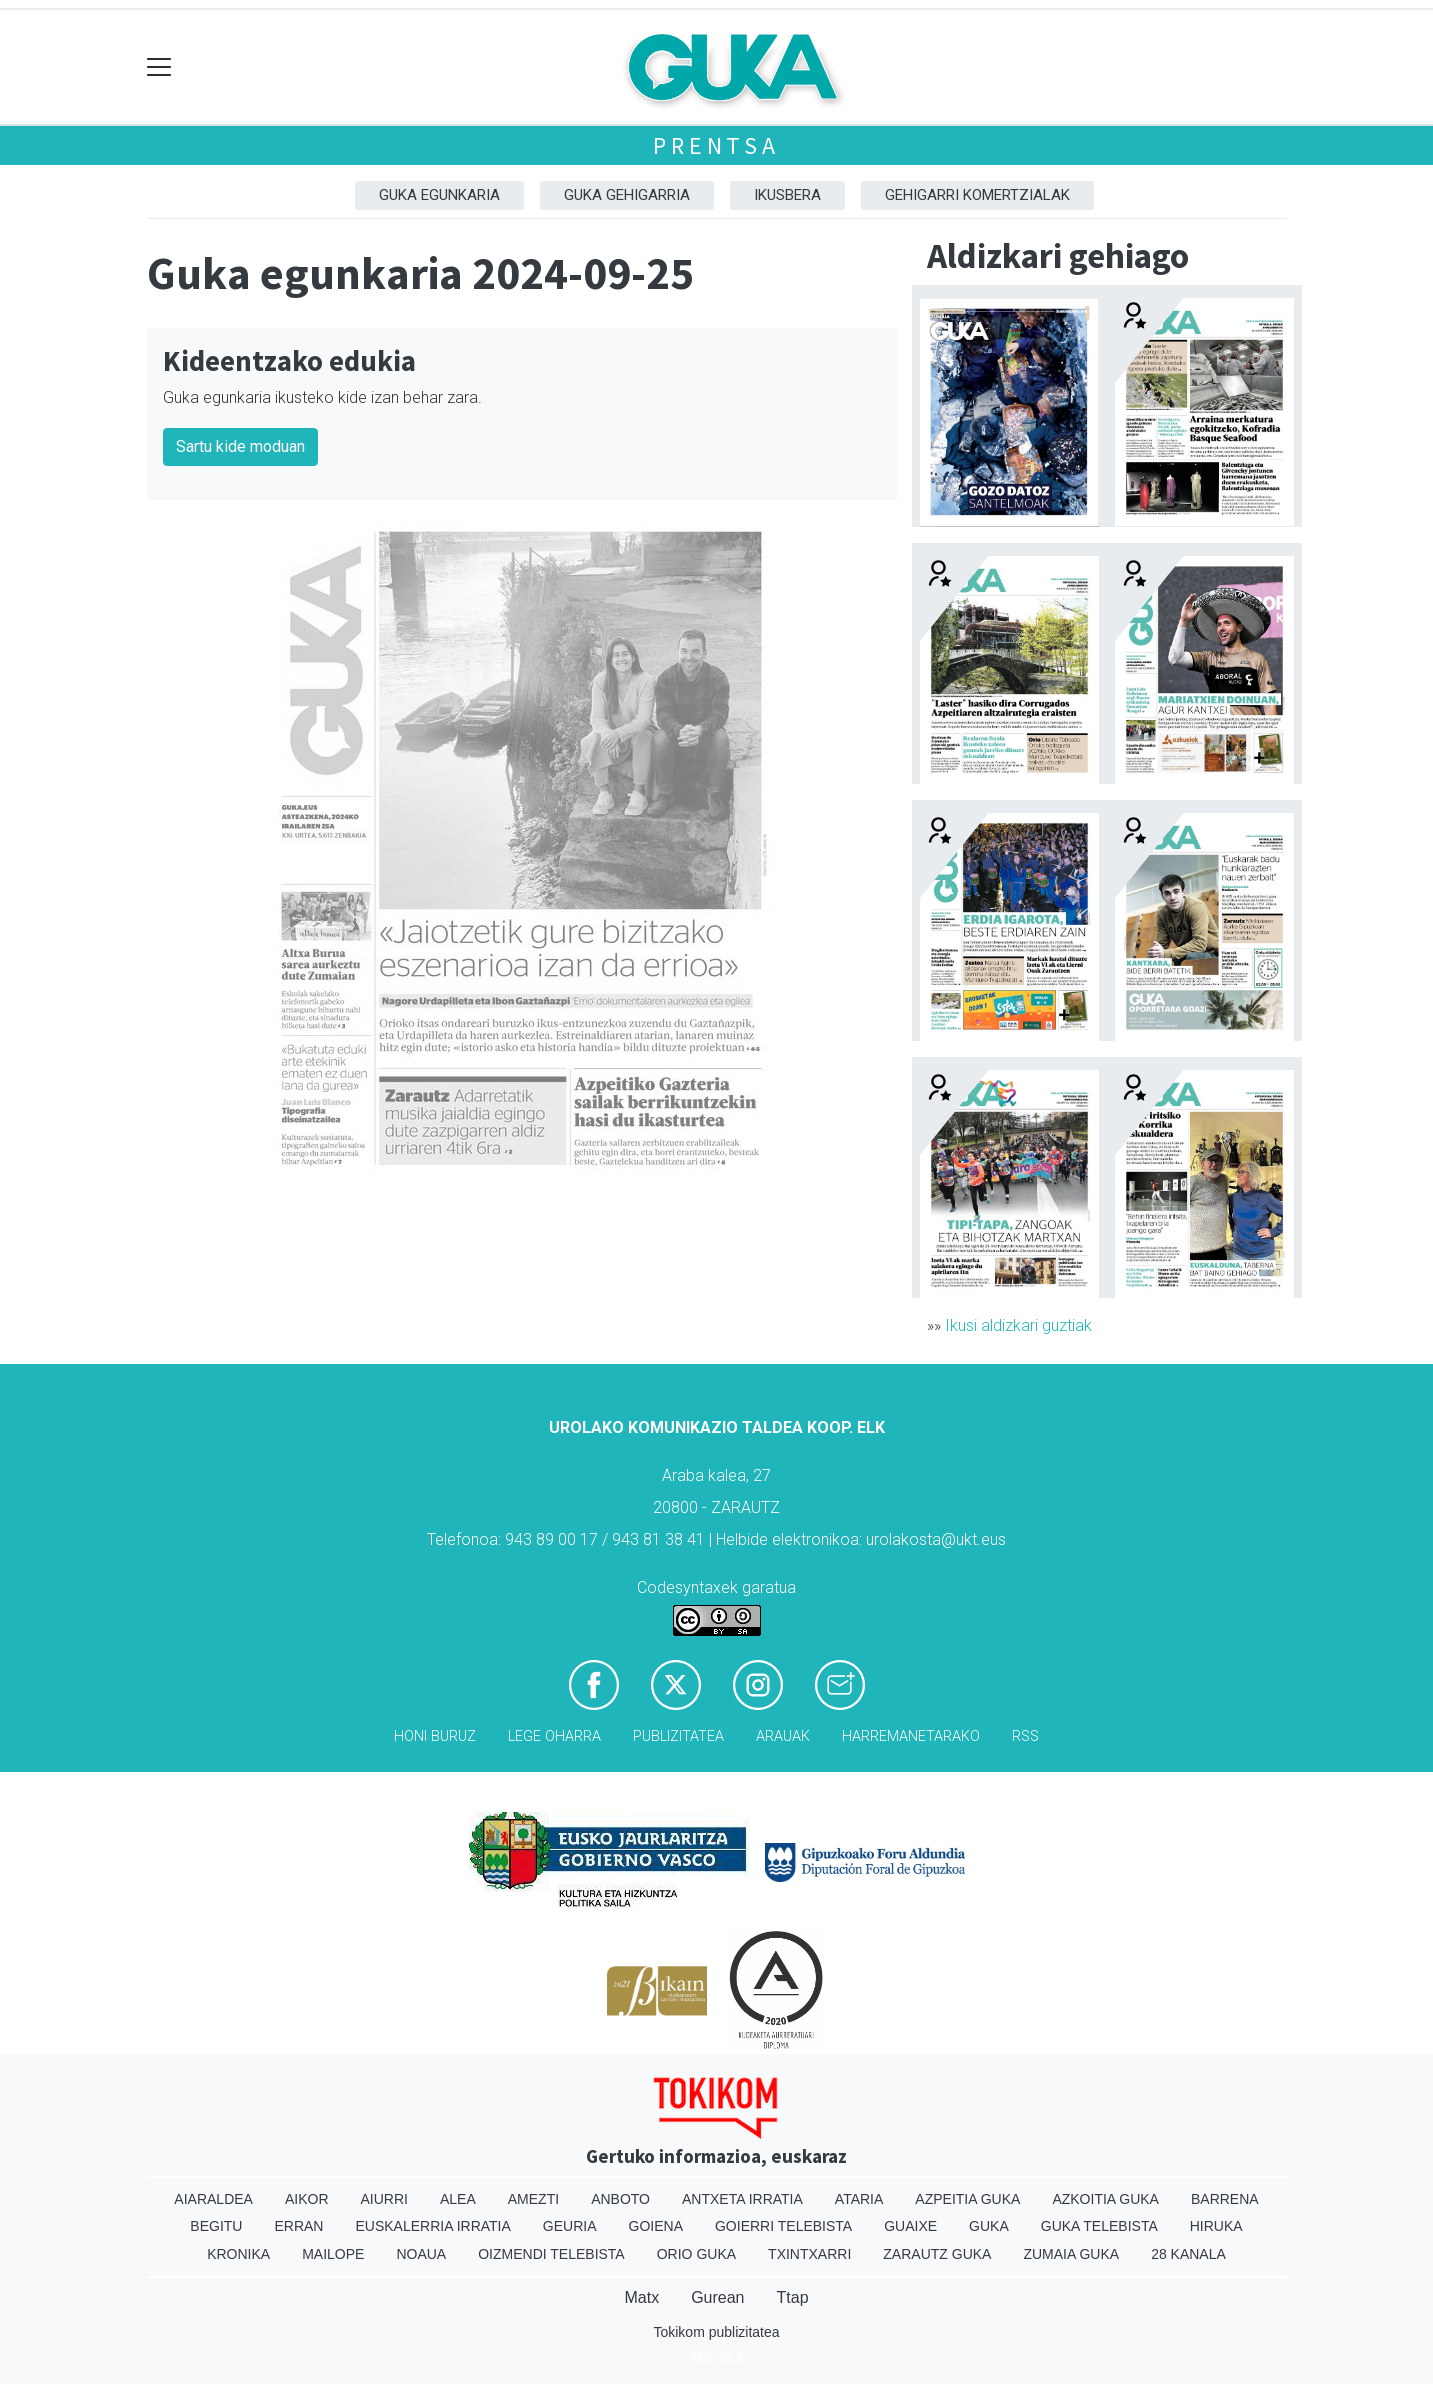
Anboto (620, 2199)
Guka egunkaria (439, 195)
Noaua (421, 2254)
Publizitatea (678, 1736)
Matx (641, 2297)
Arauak (783, 1736)
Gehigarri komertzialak (977, 195)
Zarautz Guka (937, 2254)
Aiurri (384, 2199)
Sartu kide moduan (240, 446)
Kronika (238, 2254)
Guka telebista (1099, 2226)
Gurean (717, 2297)
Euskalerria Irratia (432, 2226)
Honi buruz (435, 1736)
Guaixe (910, 2226)
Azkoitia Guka (1105, 2199)
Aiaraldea (213, 2199)
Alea (458, 2199)
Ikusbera (787, 195)
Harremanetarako (911, 1736)
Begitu (216, 2226)
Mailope (333, 2254)
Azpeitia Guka (967, 2199)
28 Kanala (1188, 2254)
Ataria (859, 2199)
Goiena (656, 2226)
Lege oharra (554, 1736)
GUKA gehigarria (627, 195)
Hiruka (1216, 2226)
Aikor (307, 2199)
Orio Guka (696, 2254)
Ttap (793, 2297)
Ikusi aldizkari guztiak (1018, 1325)
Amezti (533, 2199)
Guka (989, 2226)
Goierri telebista (783, 2226)
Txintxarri (809, 2254)
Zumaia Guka (1071, 2254)
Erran (298, 2226)
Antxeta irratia (742, 2199)
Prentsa (716, 145)
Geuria (570, 2226)
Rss (1025, 1736)
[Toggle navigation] (159, 67)
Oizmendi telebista (551, 2254)
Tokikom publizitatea (716, 2332)
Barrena (1225, 2199)
